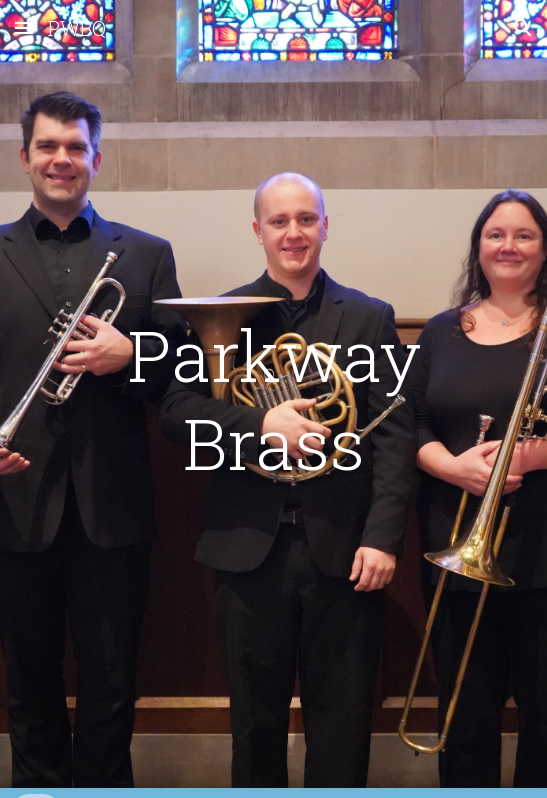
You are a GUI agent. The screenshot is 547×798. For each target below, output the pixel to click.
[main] (273, 399)
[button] (24, 27)
